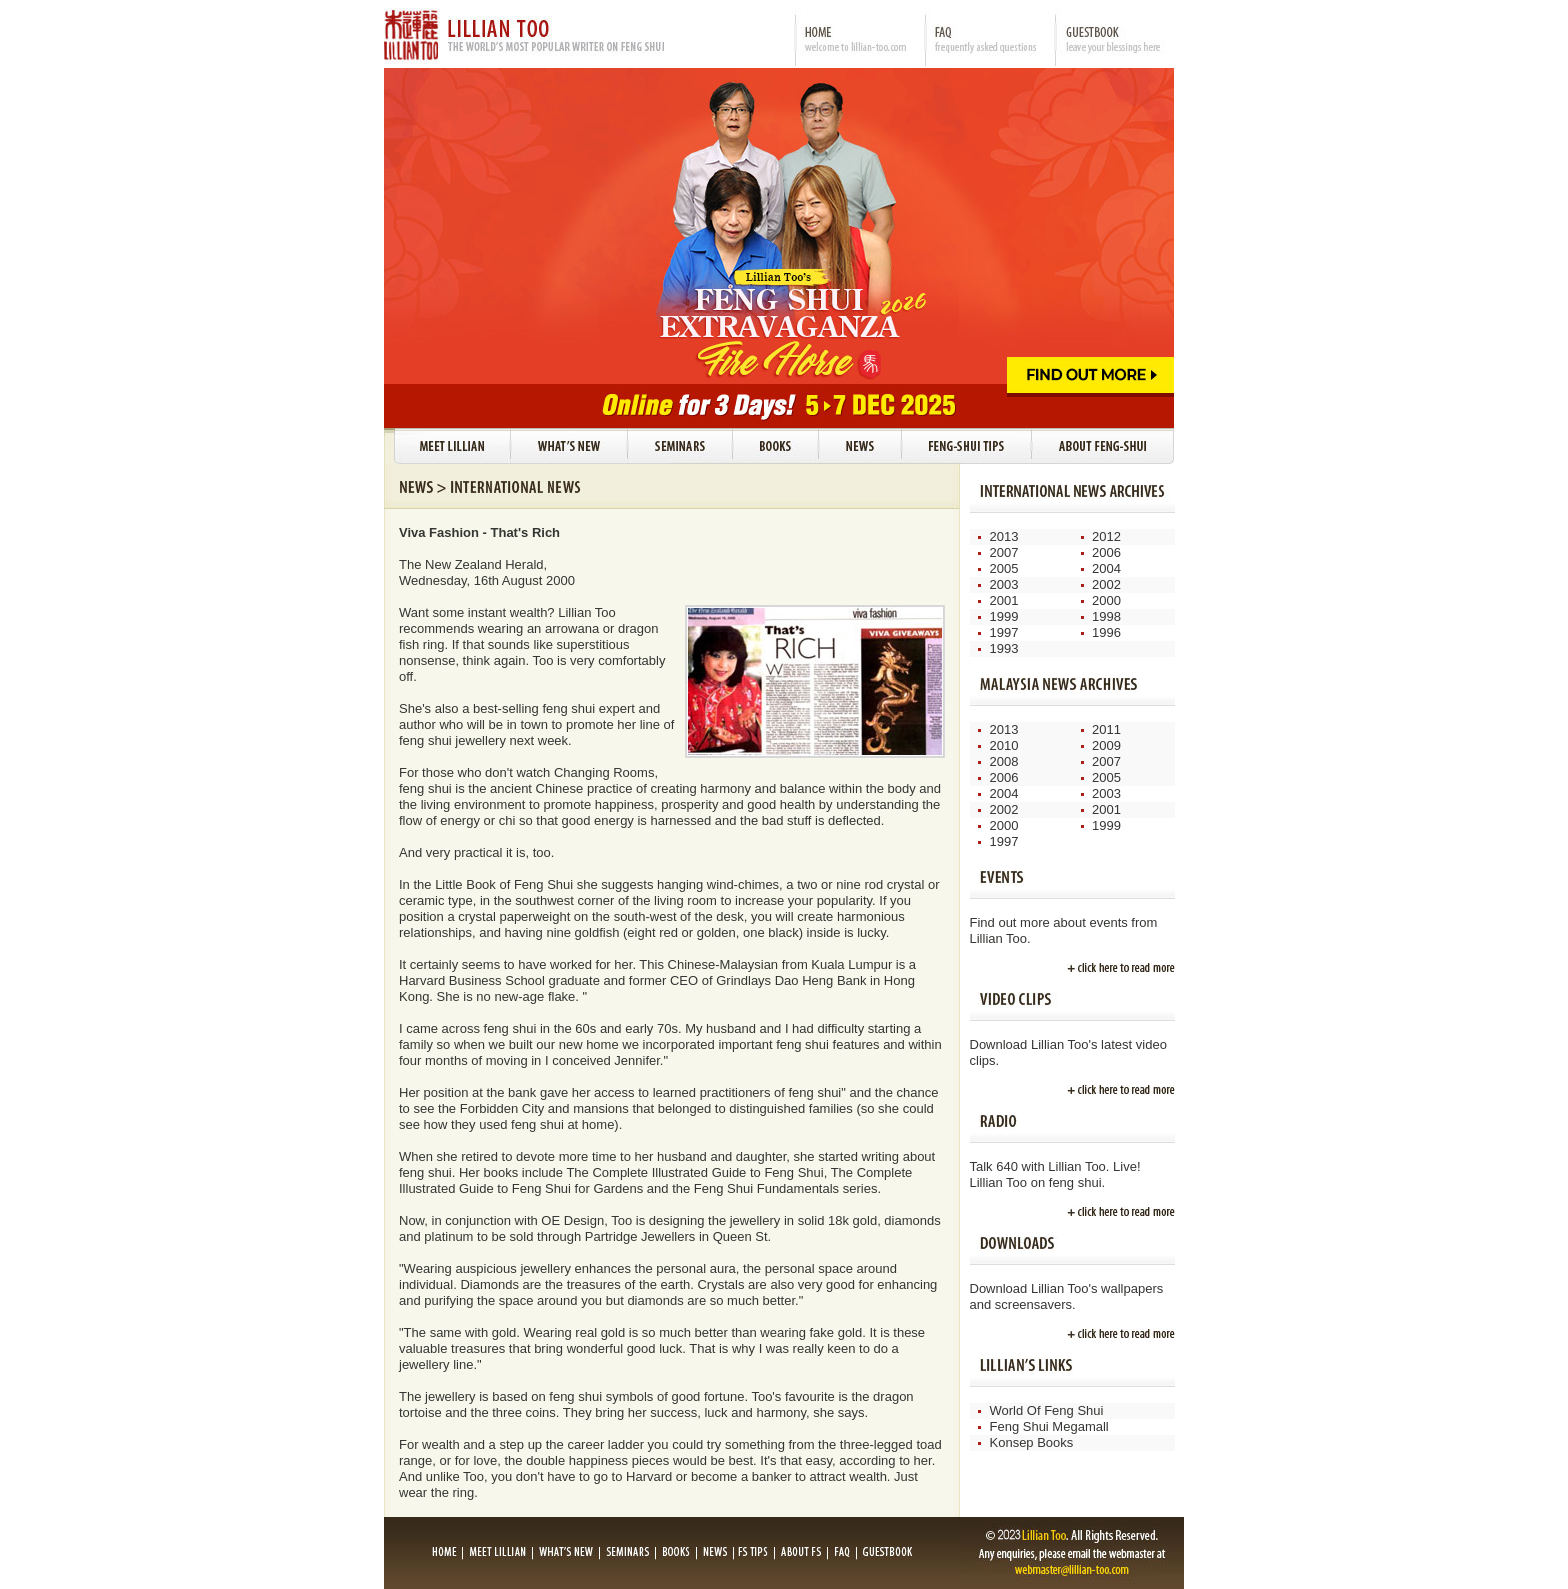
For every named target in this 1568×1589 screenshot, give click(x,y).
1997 (1004, 632)
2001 (1004, 600)
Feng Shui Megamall (1049, 1426)
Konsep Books (1032, 1442)
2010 (1004, 745)
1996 (1106, 632)
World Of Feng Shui (1047, 1410)
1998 (1106, 616)
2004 (1106, 568)
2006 (1106, 552)
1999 (1004, 616)
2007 (1004, 552)
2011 (1106, 729)
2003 (1004, 584)
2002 (1106, 584)
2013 (1004, 536)
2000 (1106, 600)
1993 (1004, 648)
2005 (1004, 568)
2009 (1106, 745)
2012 (1106, 536)
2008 (1004, 761)
